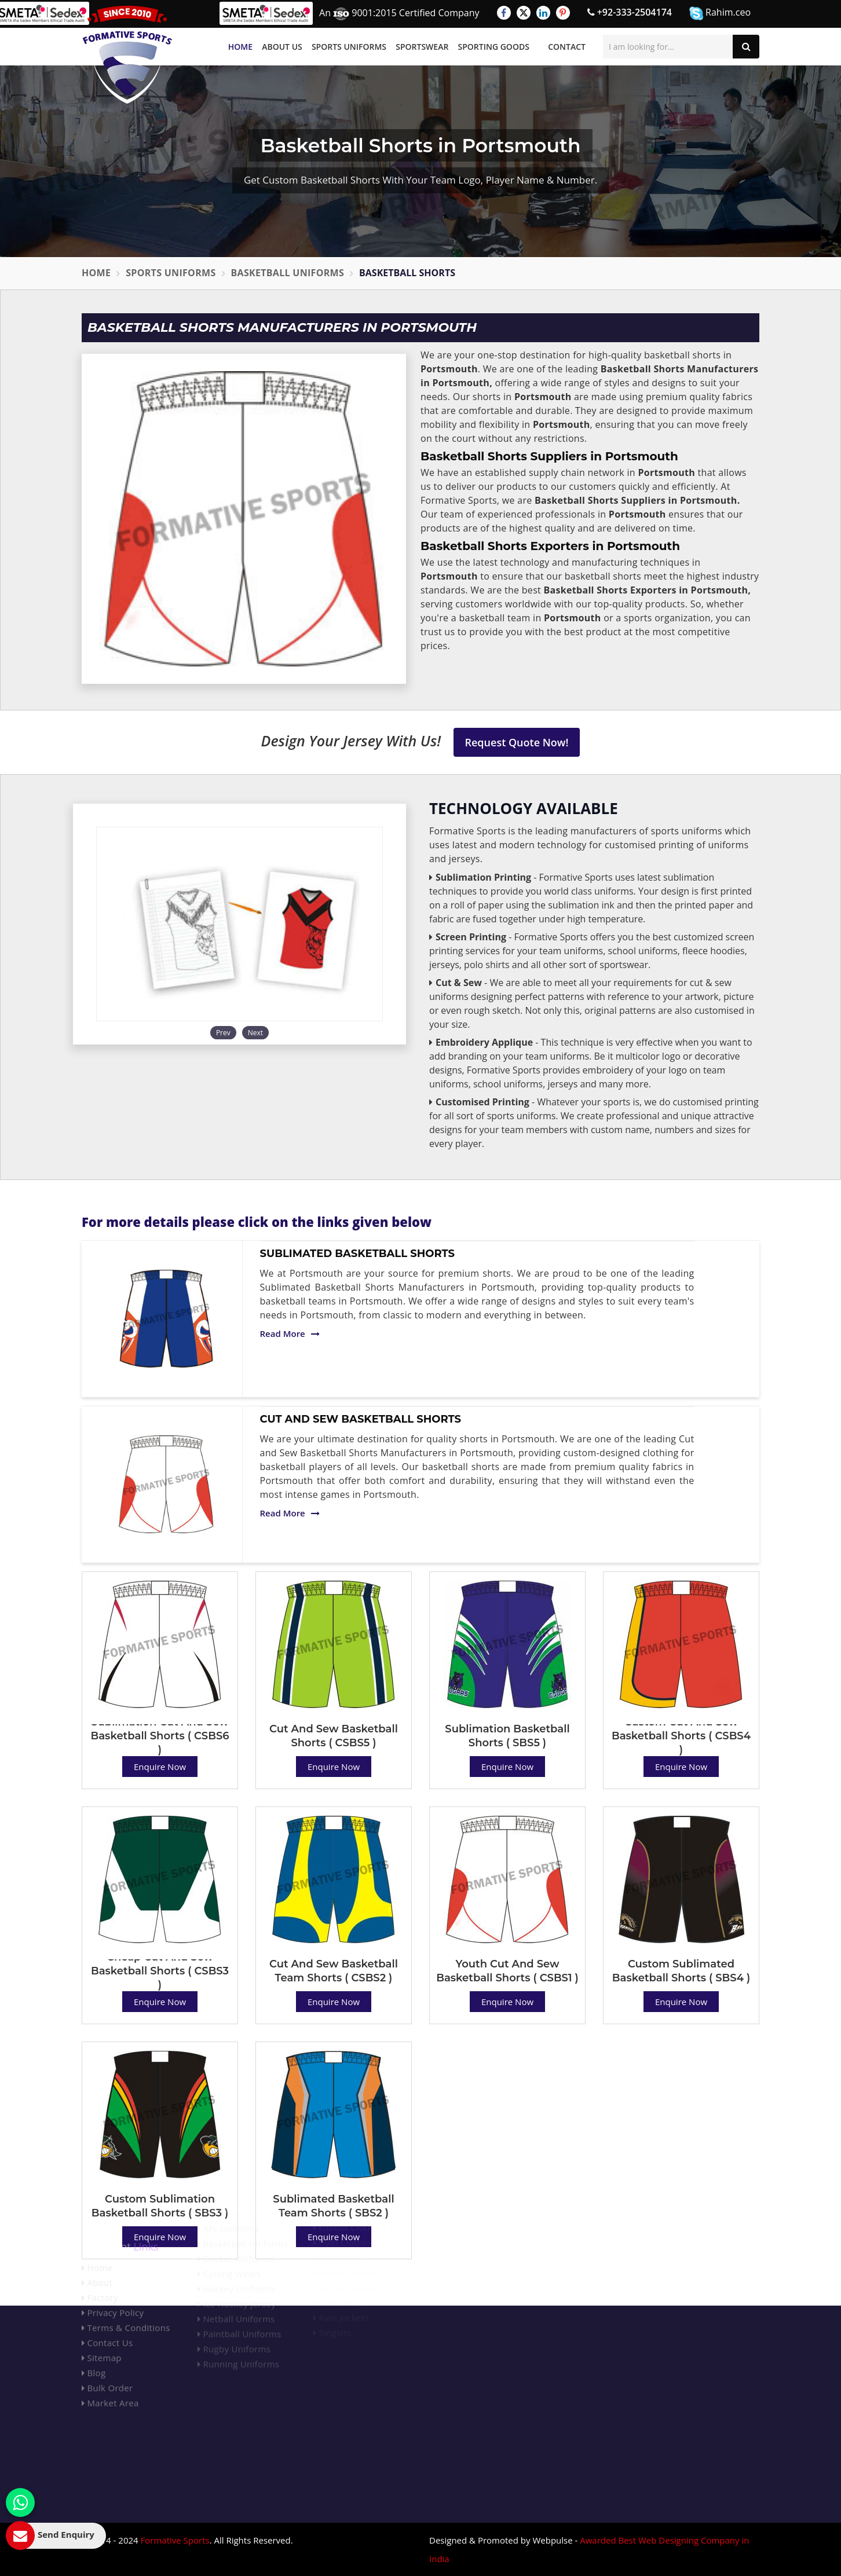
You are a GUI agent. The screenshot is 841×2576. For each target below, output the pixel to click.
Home (240, 46)
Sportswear (422, 46)
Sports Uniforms (349, 46)
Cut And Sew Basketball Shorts (361, 1419)
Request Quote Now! (517, 742)
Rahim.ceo (720, 13)
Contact (567, 46)
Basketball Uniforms (288, 272)
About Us (282, 46)
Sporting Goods (493, 46)
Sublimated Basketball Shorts (357, 1253)
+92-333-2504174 (629, 12)
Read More (290, 1333)
